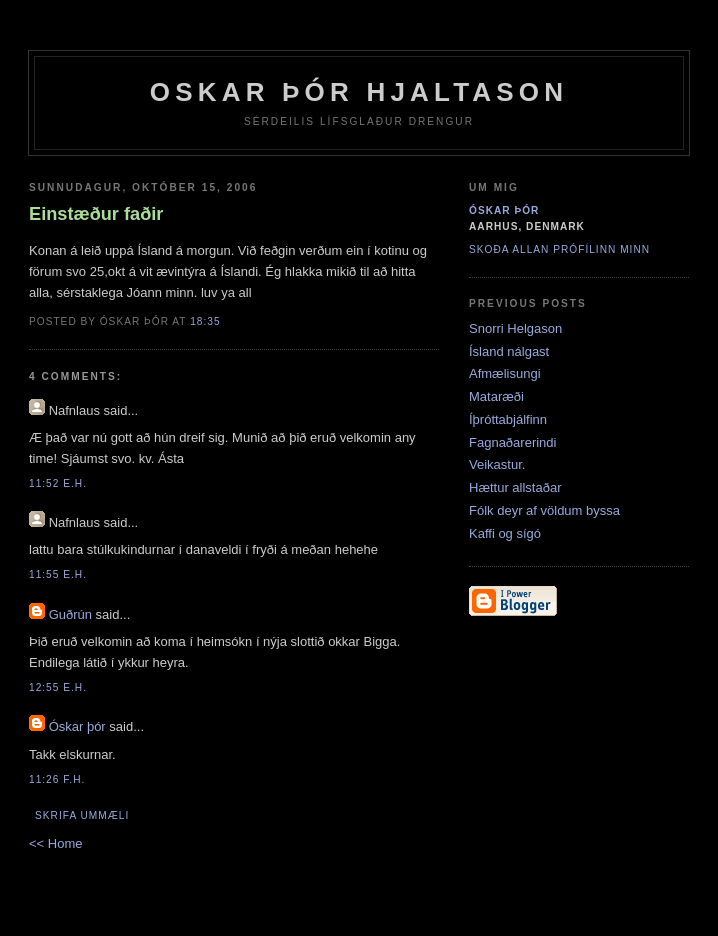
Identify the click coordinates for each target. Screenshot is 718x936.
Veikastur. (497, 464)
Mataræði (496, 396)
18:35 (205, 321)
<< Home (55, 843)
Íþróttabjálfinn (508, 419)
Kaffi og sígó (505, 533)
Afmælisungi (505, 373)
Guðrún (70, 614)
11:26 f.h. (57, 779)
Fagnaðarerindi (512, 442)
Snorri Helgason (515, 328)
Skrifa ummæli (82, 815)
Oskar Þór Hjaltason (359, 92)
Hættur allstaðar (515, 487)
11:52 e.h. (58, 483)
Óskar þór (77, 726)
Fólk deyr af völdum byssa (544, 510)
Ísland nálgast (509, 351)
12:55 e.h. (58, 687)
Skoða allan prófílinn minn (559, 249)
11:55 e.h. (58, 574)
